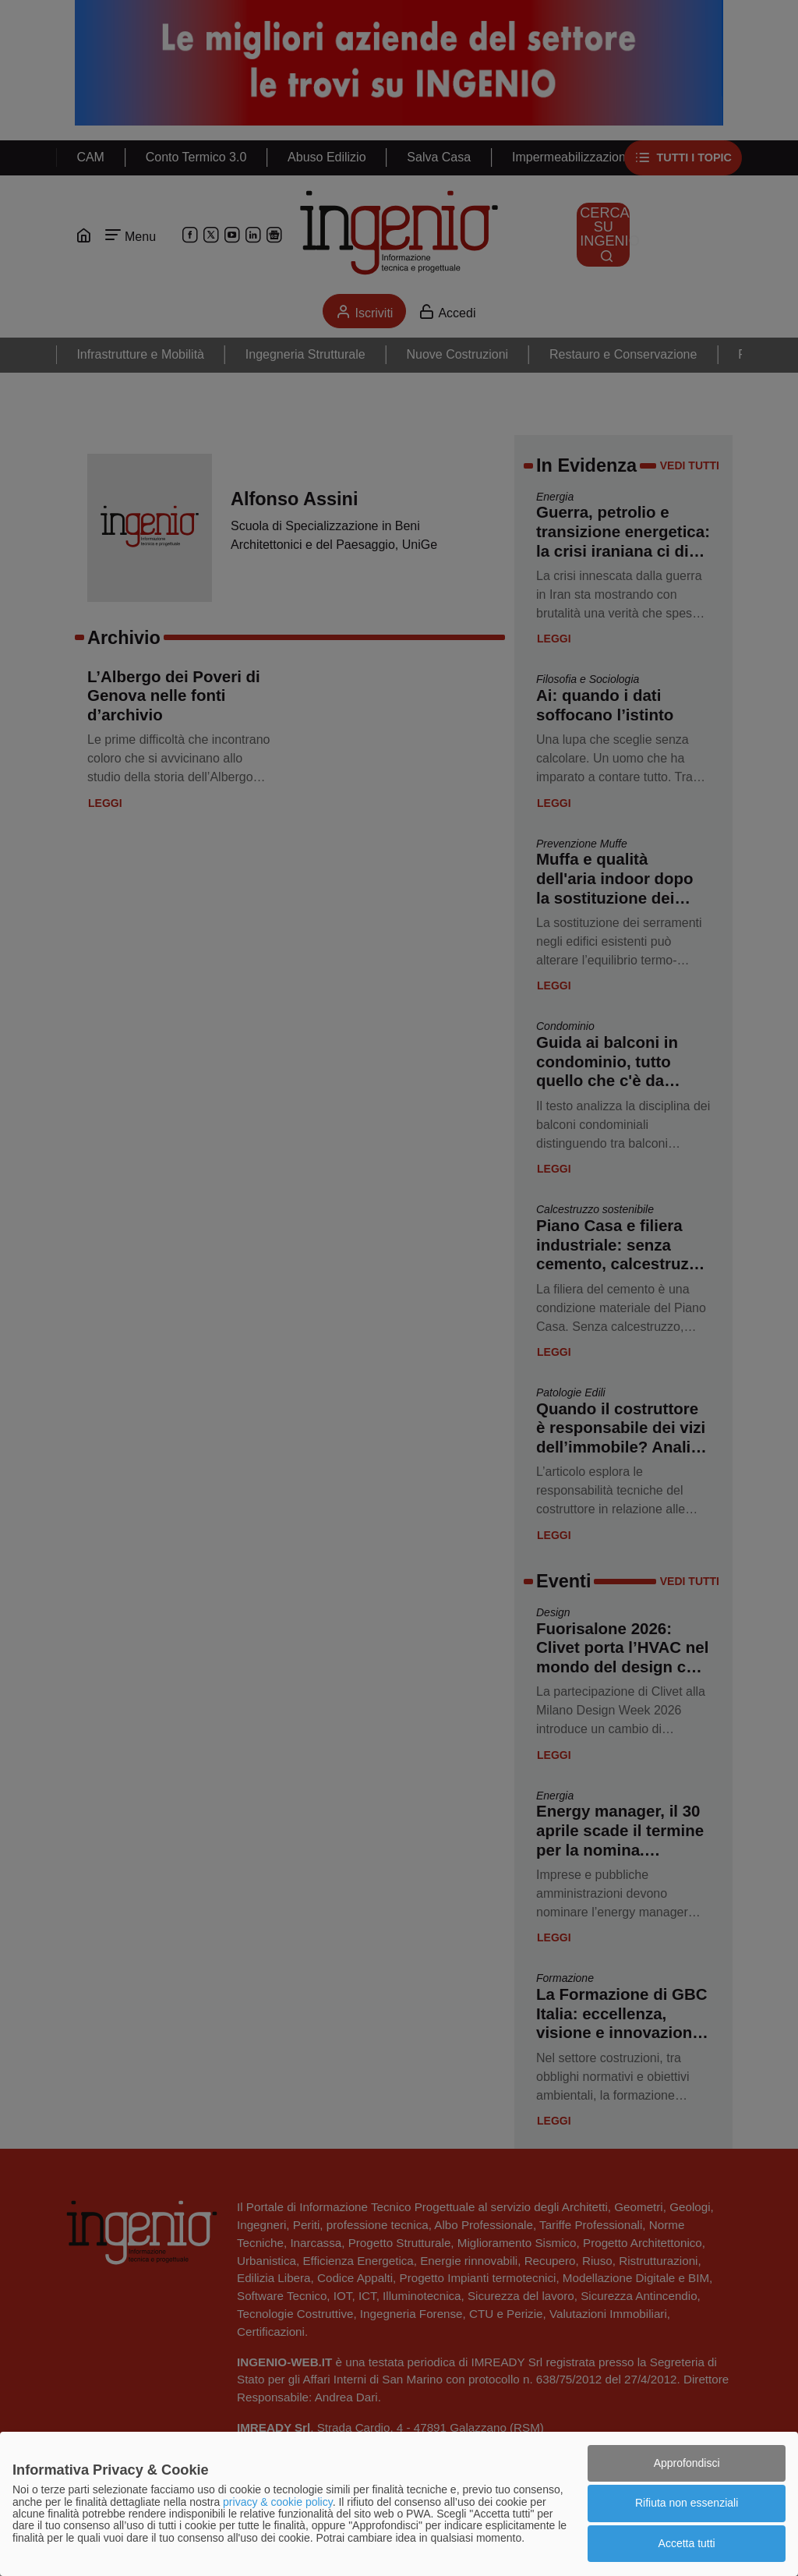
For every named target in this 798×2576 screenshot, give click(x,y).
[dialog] (399, 2504)
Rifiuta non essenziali (686, 2502)
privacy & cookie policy (278, 2502)
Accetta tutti (687, 2543)
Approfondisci (687, 2463)
